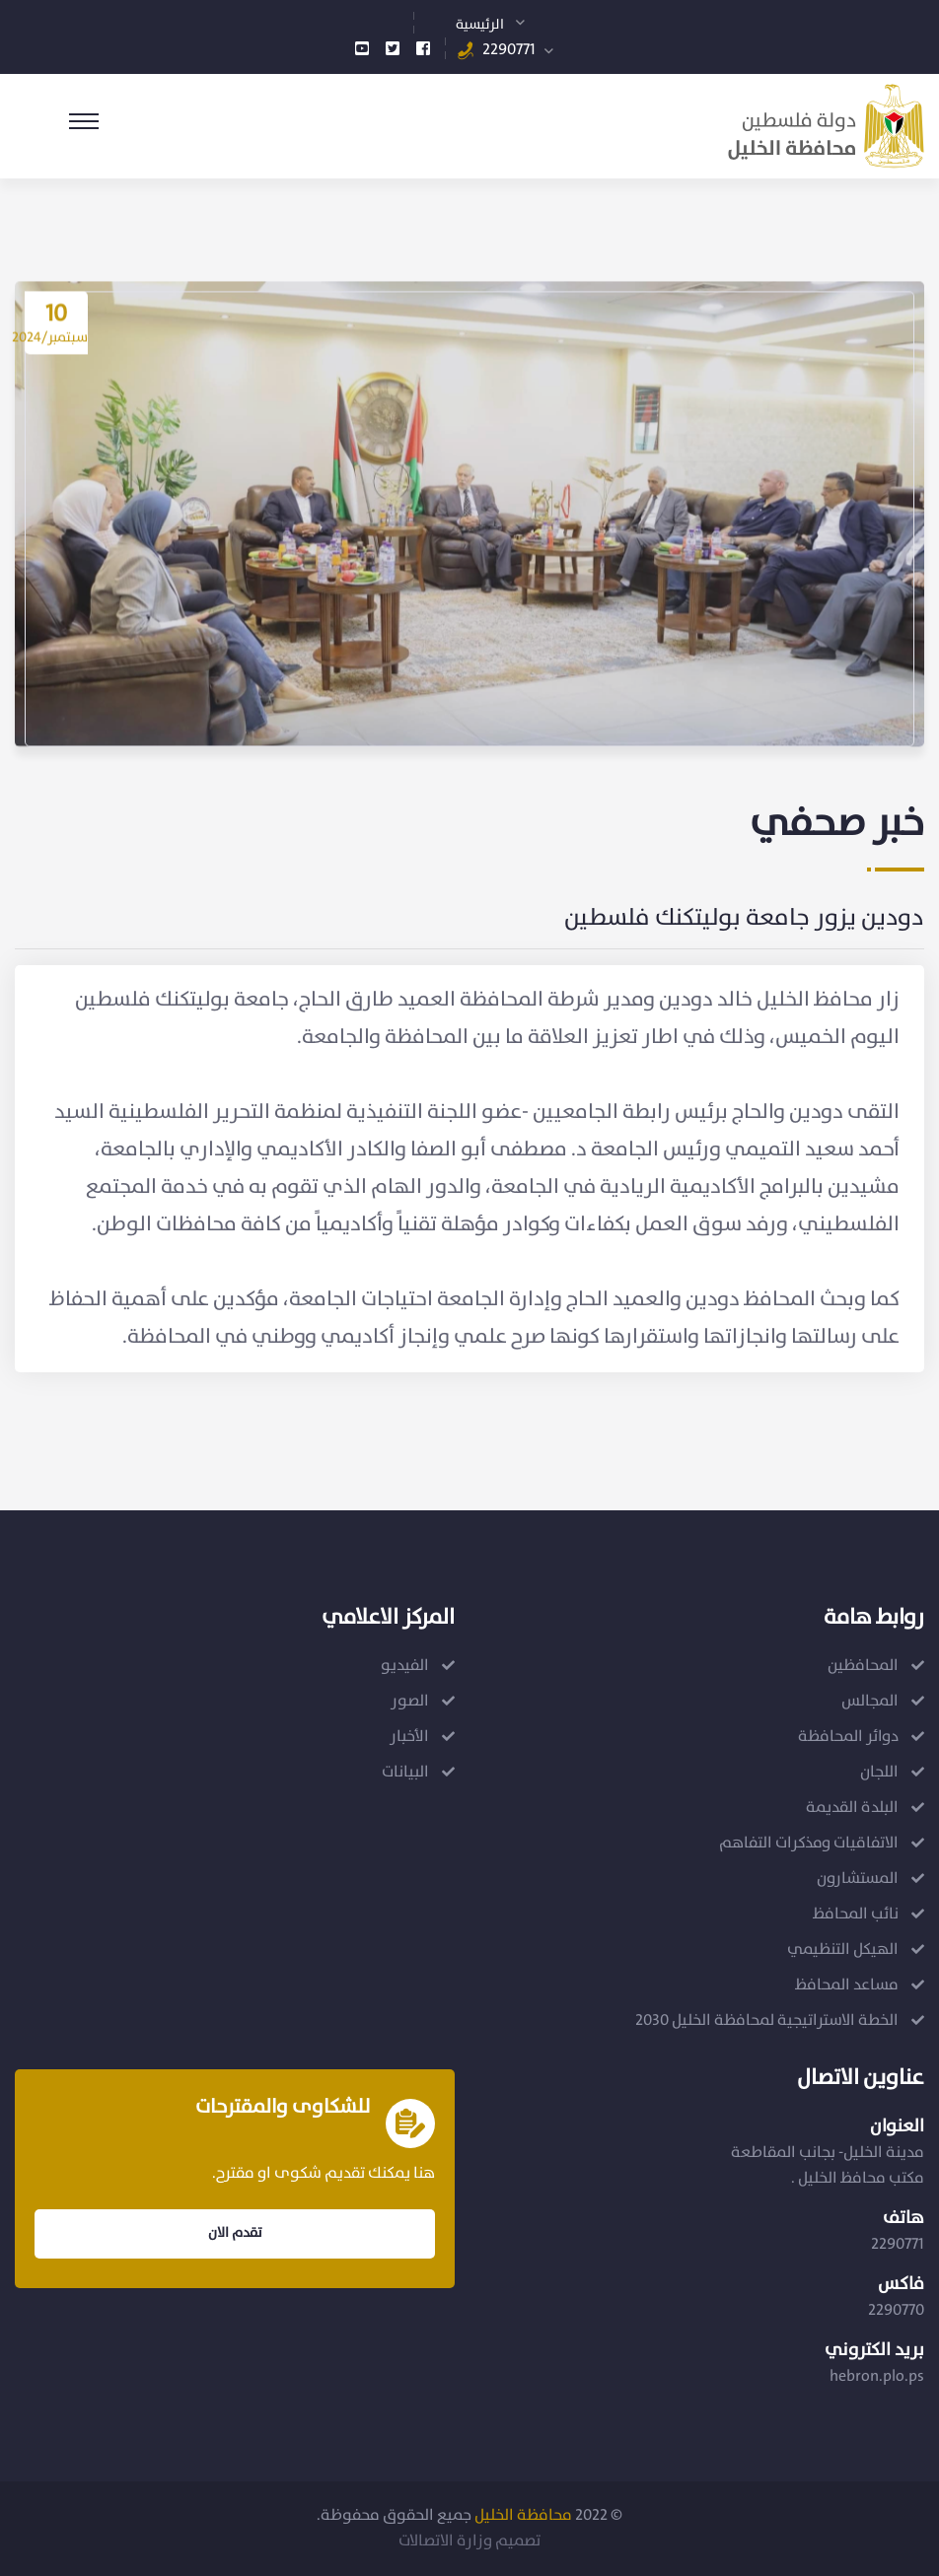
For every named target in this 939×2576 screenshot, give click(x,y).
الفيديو (405, 1665)
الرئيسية (480, 24)
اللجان (879, 1772)
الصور (410, 1701)
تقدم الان (235, 2233)
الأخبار (409, 1736)
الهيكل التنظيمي (843, 1949)
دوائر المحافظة (848, 1736)
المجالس (870, 1701)
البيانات (405, 1772)
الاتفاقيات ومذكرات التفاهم (809, 1843)
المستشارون (858, 1878)
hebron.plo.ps (877, 2376)
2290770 (896, 2310)
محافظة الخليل (523, 2515)
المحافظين (863, 1665)
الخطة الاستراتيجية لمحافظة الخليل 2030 (767, 2020)
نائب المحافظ (856, 1914)
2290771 (509, 49)
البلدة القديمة (852, 1807)
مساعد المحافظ (847, 1985)
